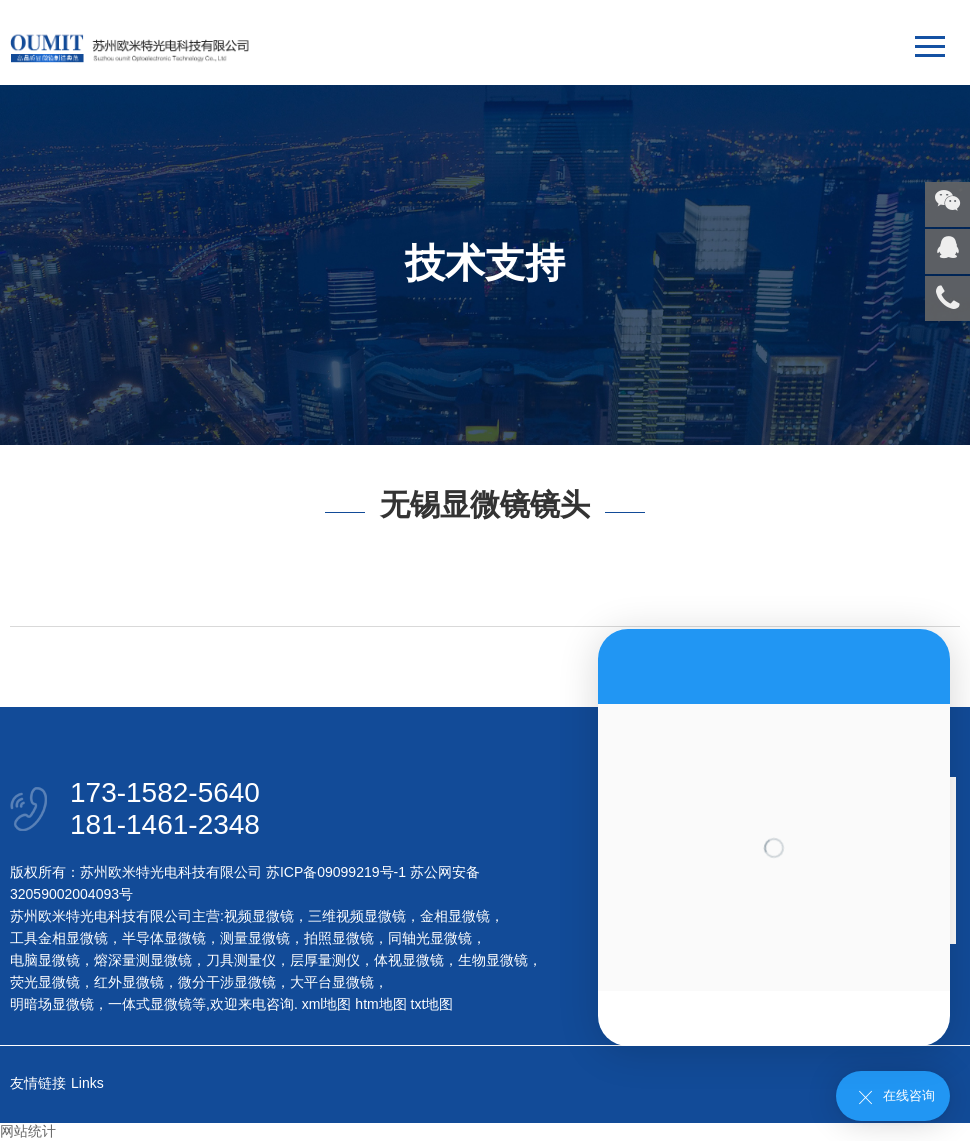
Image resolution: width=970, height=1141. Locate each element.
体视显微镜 (409, 960)
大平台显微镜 (332, 982)
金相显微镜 (455, 916)
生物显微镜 (493, 960)
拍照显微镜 (339, 938)
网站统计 (28, 1131)
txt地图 (432, 1004)
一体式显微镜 (150, 1004)
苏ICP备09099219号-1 (336, 872)
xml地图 (327, 1004)
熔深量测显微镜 (143, 960)
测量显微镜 (255, 938)
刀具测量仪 (241, 960)
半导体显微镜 (164, 938)
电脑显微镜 (45, 960)
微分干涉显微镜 (227, 982)
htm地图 (380, 1004)
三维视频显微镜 (357, 916)
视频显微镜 (259, 916)
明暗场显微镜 (52, 1004)
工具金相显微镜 (59, 938)
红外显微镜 (129, 982)
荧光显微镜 (45, 982)
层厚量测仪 (325, 960)
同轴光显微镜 (430, 938)
